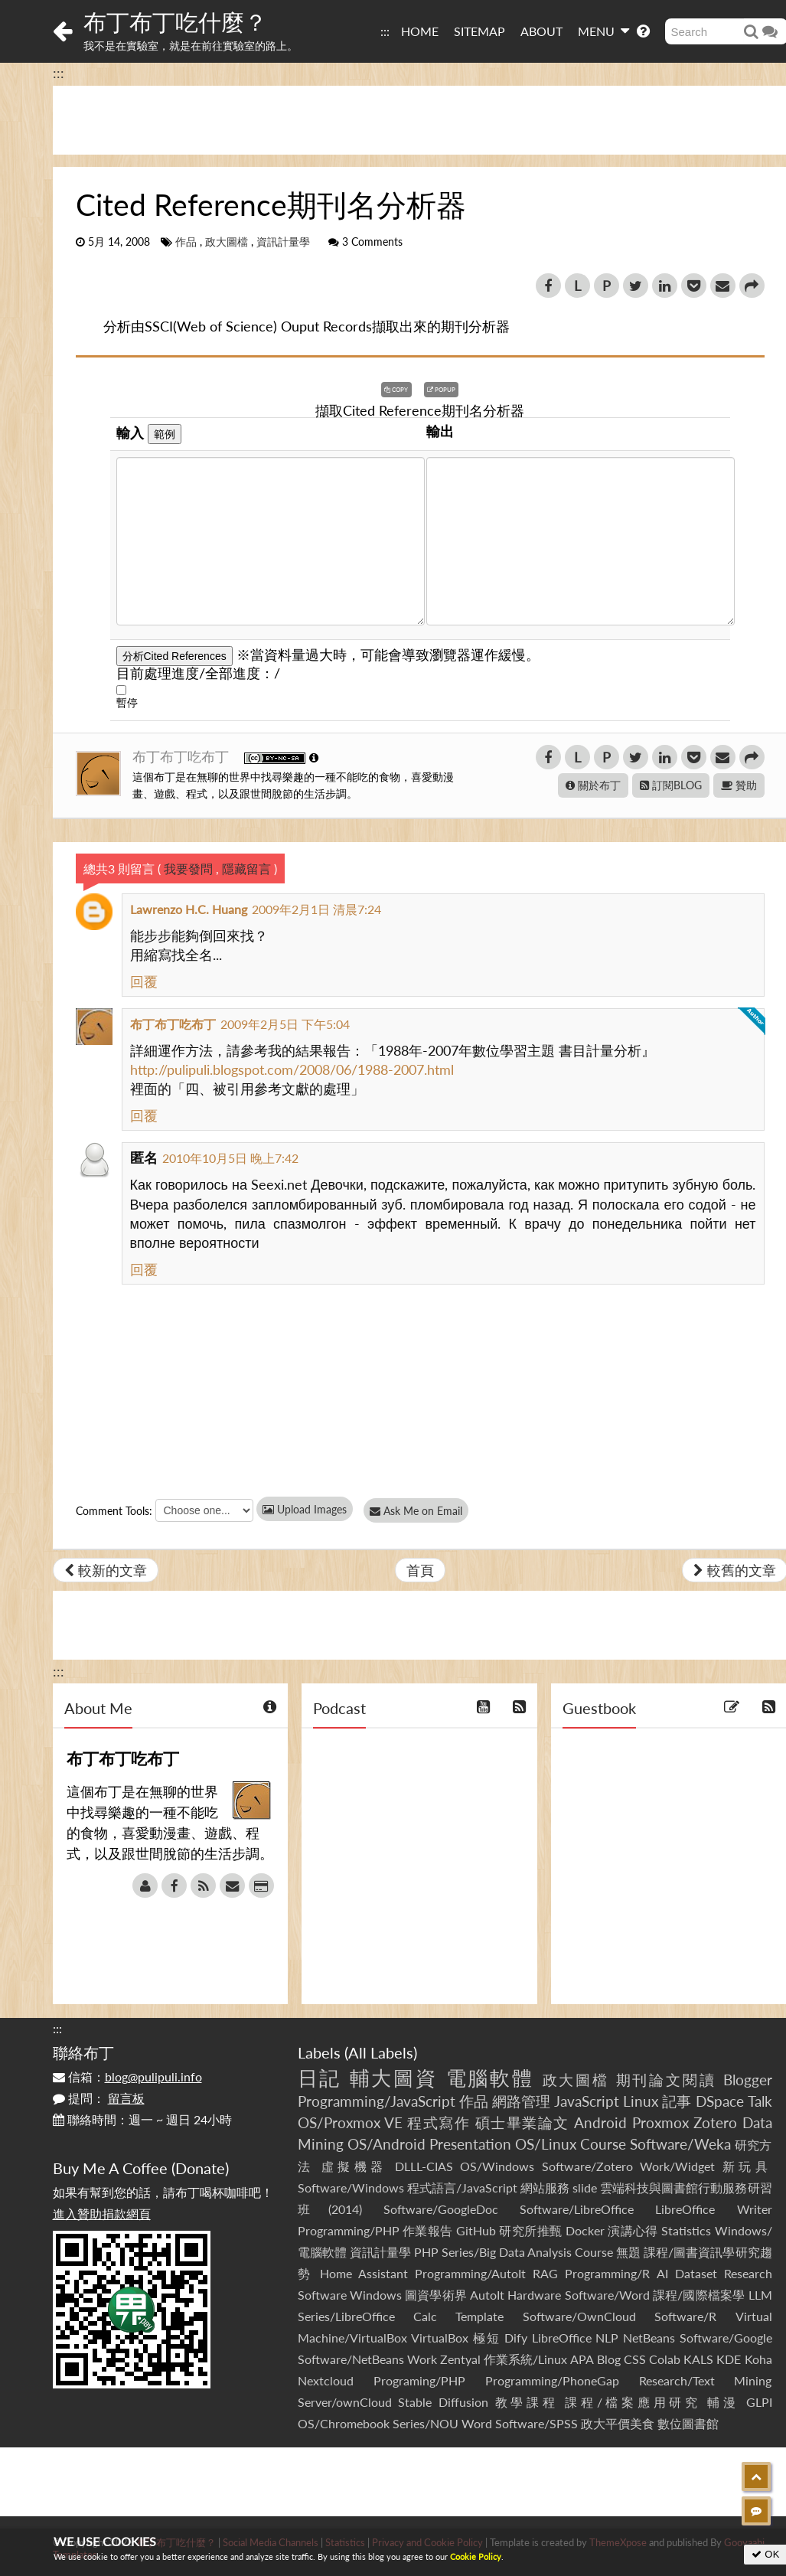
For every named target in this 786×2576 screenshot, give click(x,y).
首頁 (420, 1570)
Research (748, 2273)
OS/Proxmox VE (350, 2122)
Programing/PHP (419, 2380)
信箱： (127, 2076)
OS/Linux (545, 2144)
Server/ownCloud (345, 2402)
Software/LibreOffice (577, 2209)
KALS (698, 2359)
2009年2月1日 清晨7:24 (316, 909)
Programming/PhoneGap (552, 2380)
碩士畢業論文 (522, 2122)
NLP (606, 2337)
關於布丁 (593, 785)
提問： (99, 2098)
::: (385, 31)
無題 (628, 2252)
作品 (186, 242)
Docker (585, 2230)
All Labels (380, 2052)
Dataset (696, 2273)
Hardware (534, 2294)
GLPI (759, 2402)
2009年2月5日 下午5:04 (285, 1024)
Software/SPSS (536, 2423)
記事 (676, 2101)
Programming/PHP (349, 2230)
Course (603, 2144)
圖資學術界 (436, 2294)
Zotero (715, 2122)
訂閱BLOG (671, 785)
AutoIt (487, 2294)
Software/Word (607, 2294)
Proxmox (660, 2122)
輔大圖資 (394, 2077)
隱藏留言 (246, 868)
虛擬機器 (354, 2166)
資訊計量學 (283, 242)
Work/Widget (677, 2166)
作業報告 (428, 2230)
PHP (426, 2252)
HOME (420, 31)
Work (422, 2359)
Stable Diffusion (443, 2402)
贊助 (739, 785)
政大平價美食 (617, 2423)
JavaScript (586, 2101)
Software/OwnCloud (579, 2316)
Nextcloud (326, 2380)
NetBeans (649, 2337)
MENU (603, 30)
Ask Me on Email (420, 1510)
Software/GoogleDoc (440, 2209)
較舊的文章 (734, 1570)
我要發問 (188, 868)
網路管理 (521, 2101)
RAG (545, 2273)
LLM (760, 2294)
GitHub (476, 2230)
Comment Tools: (114, 1510)
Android (600, 2122)
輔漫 (723, 2402)
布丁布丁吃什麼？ (175, 21)
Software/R (685, 2316)
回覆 (144, 981)
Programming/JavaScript (376, 2101)
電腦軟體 (490, 2077)
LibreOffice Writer (713, 2209)
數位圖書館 (688, 2423)
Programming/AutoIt (470, 2273)
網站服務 (544, 2187)
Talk (760, 2101)
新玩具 (747, 2166)
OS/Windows (497, 2166)
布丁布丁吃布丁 (182, 756)
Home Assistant (364, 2273)
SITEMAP (479, 31)
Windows (376, 2294)
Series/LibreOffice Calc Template (401, 2316)
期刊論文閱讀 (666, 2079)
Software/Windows (351, 2187)
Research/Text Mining (705, 2380)
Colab (664, 2359)
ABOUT (541, 31)
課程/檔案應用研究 (632, 2402)
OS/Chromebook (344, 2423)
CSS (635, 2359)
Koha (758, 2359)
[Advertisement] (393, 2481)
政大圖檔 (226, 242)
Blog (609, 2359)
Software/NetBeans (351, 2359)
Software (322, 2294)
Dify (515, 2337)
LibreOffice (562, 2337)
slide (584, 2187)
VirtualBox (439, 2337)
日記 (320, 2077)
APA (582, 2359)
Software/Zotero (587, 2166)
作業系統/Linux (525, 2359)
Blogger (747, 2079)
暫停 (127, 702)
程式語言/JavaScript (462, 2187)
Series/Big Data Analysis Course (527, 2252)
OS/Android (386, 2144)
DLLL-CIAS (424, 2166)
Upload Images (305, 1509)
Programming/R (607, 2273)
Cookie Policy (475, 2556)
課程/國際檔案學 (699, 2294)
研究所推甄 (530, 2230)
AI (662, 2273)
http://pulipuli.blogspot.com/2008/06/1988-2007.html (292, 1069)
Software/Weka (680, 2144)
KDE (728, 2359)
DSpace (720, 2101)
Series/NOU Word (442, 2423)
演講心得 (633, 2230)
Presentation (470, 2144)
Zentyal (460, 2359)
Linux (640, 2101)
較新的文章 (105, 1570)
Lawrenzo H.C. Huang (188, 909)
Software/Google (726, 2337)
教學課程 (527, 2402)
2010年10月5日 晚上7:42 (230, 1158)
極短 (486, 2337)
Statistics (686, 2230)
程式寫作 (438, 2122)
